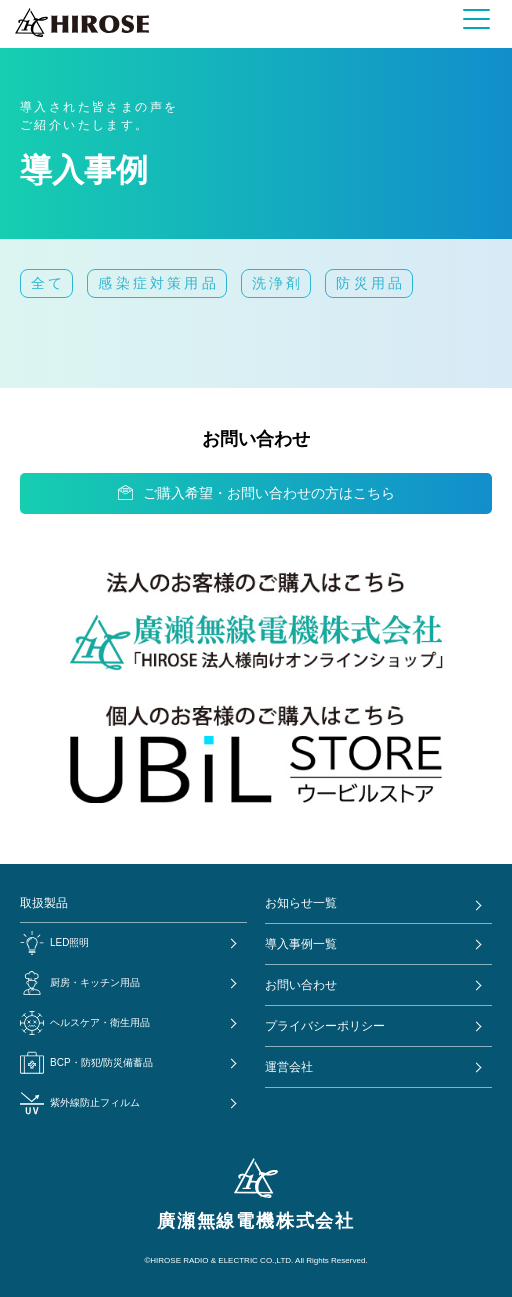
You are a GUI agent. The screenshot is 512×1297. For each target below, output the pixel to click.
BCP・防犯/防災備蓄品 (86, 1063)
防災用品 (370, 283)
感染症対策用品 (158, 283)
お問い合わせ (301, 985)
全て (48, 283)
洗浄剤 (278, 283)
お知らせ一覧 (301, 903)
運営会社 (289, 1067)
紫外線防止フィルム (80, 1103)
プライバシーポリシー (325, 1026)
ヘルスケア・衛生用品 (85, 1023)
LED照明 (54, 943)
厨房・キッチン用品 (80, 983)
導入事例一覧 (301, 944)
